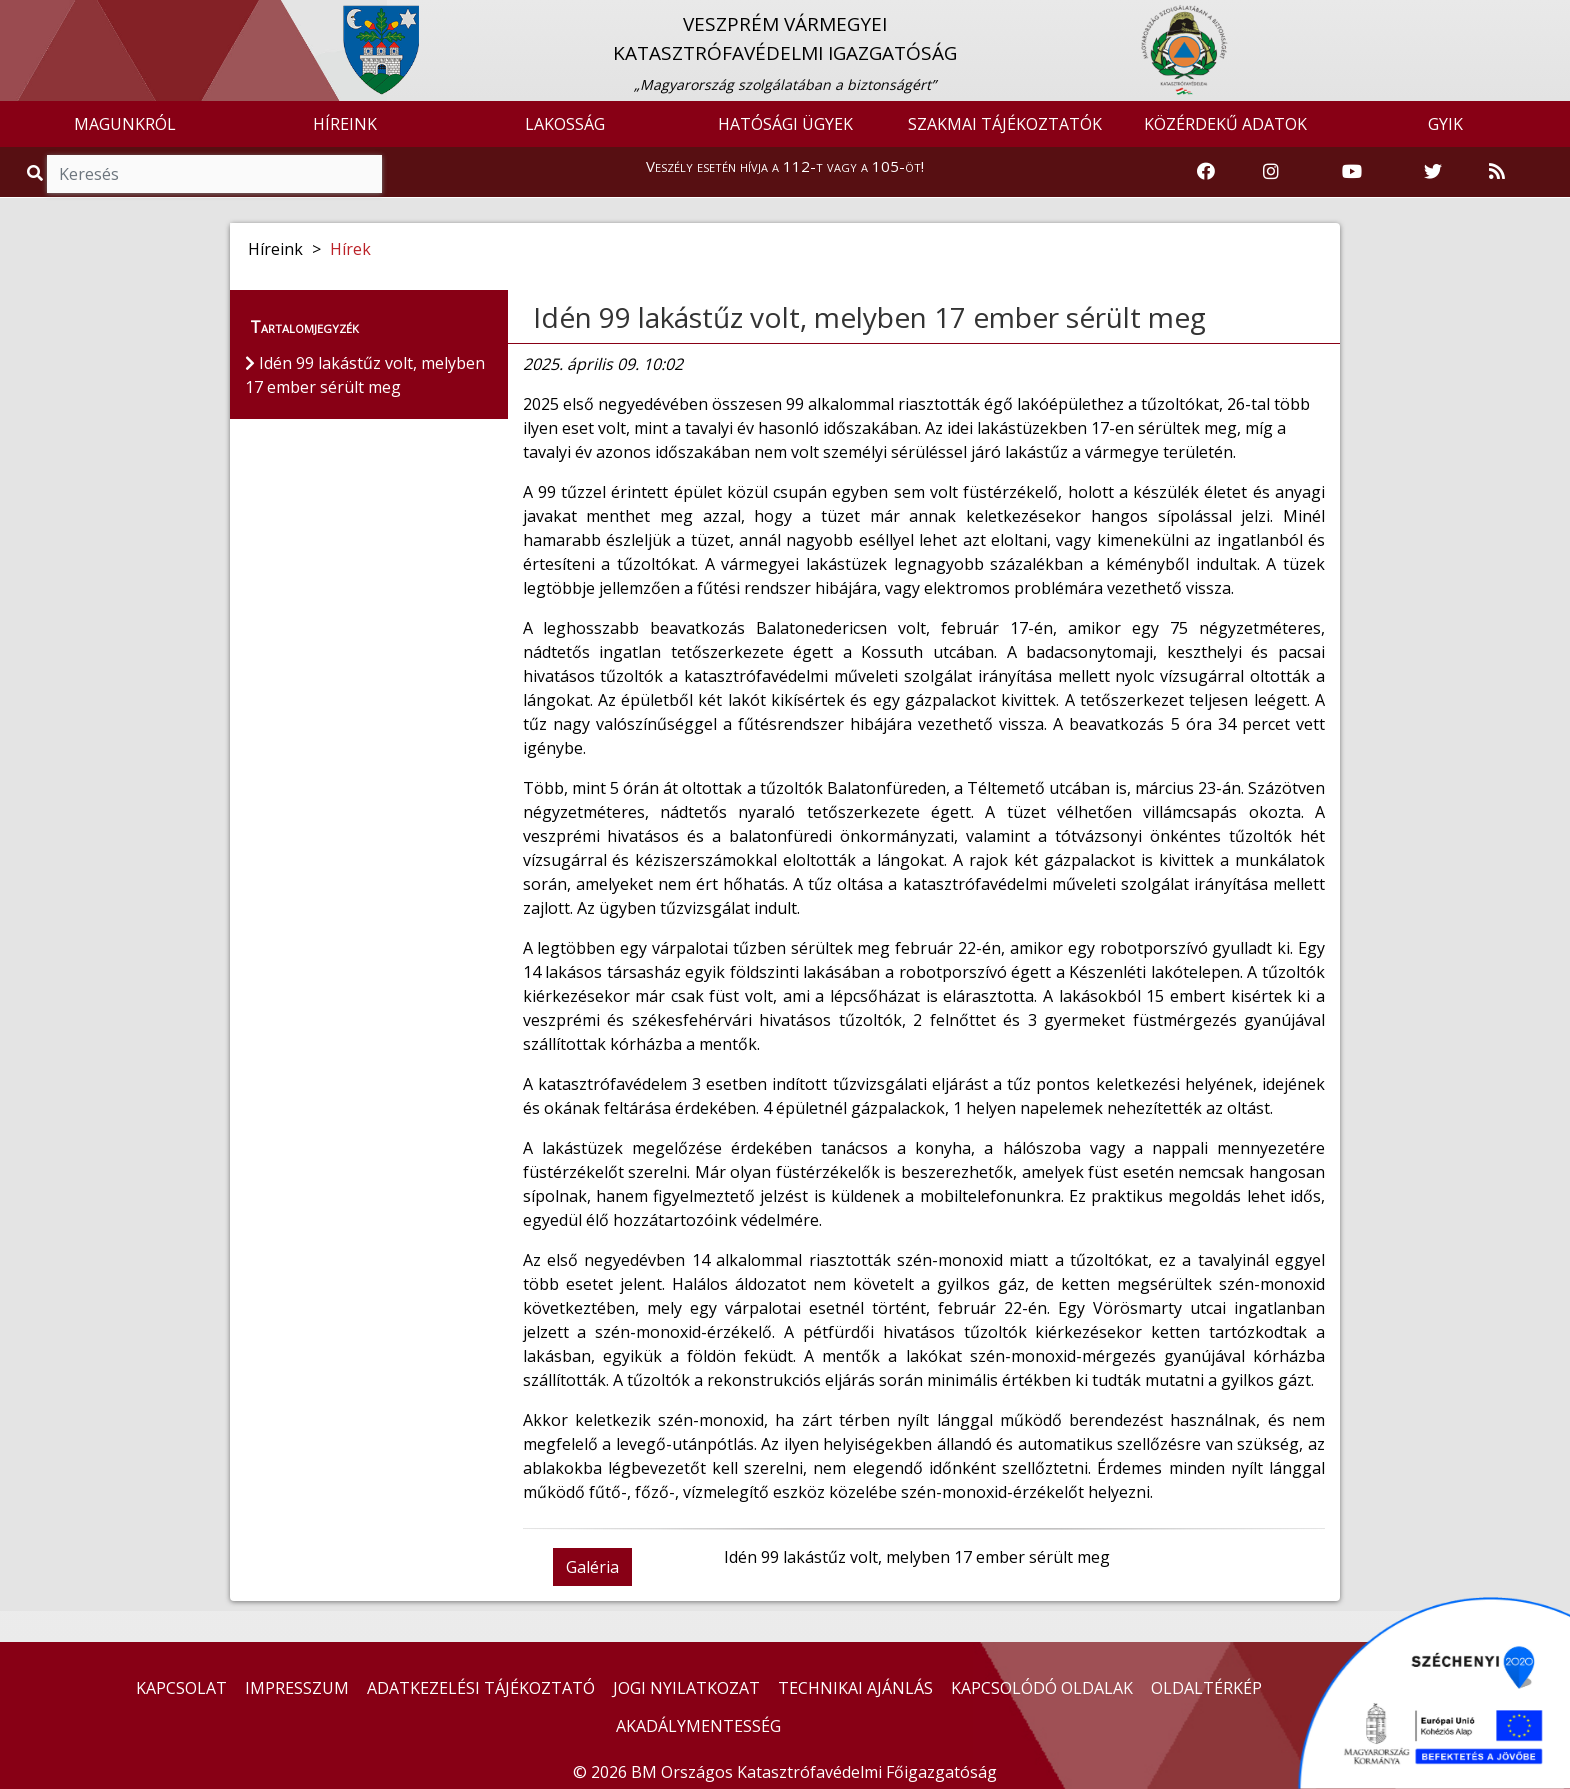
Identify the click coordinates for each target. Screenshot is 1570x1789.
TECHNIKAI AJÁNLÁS (855, 1688)
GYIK (1445, 124)
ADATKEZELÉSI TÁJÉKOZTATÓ (481, 1688)
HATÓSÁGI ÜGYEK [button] (785, 124)
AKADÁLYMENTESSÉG (698, 1726)
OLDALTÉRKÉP (1206, 1688)
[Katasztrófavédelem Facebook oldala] (1206, 172)
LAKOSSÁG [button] (565, 124)
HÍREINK (345, 124)
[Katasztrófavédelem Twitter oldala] (1433, 172)
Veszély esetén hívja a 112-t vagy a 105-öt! (785, 166)
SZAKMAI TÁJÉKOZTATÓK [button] (1005, 124)
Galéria (592, 1567)
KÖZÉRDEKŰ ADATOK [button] (1225, 124)
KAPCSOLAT (181, 1688)
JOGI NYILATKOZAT (686, 1688)
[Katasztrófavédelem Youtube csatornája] (1352, 172)
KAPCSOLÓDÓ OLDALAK (1042, 1688)
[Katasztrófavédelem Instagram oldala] (1271, 172)
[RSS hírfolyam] (1497, 172)
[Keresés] (214, 174)
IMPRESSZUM (297, 1688)
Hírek (350, 249)
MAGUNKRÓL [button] (125, 124)
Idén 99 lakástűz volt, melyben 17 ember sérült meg (869, 317)
